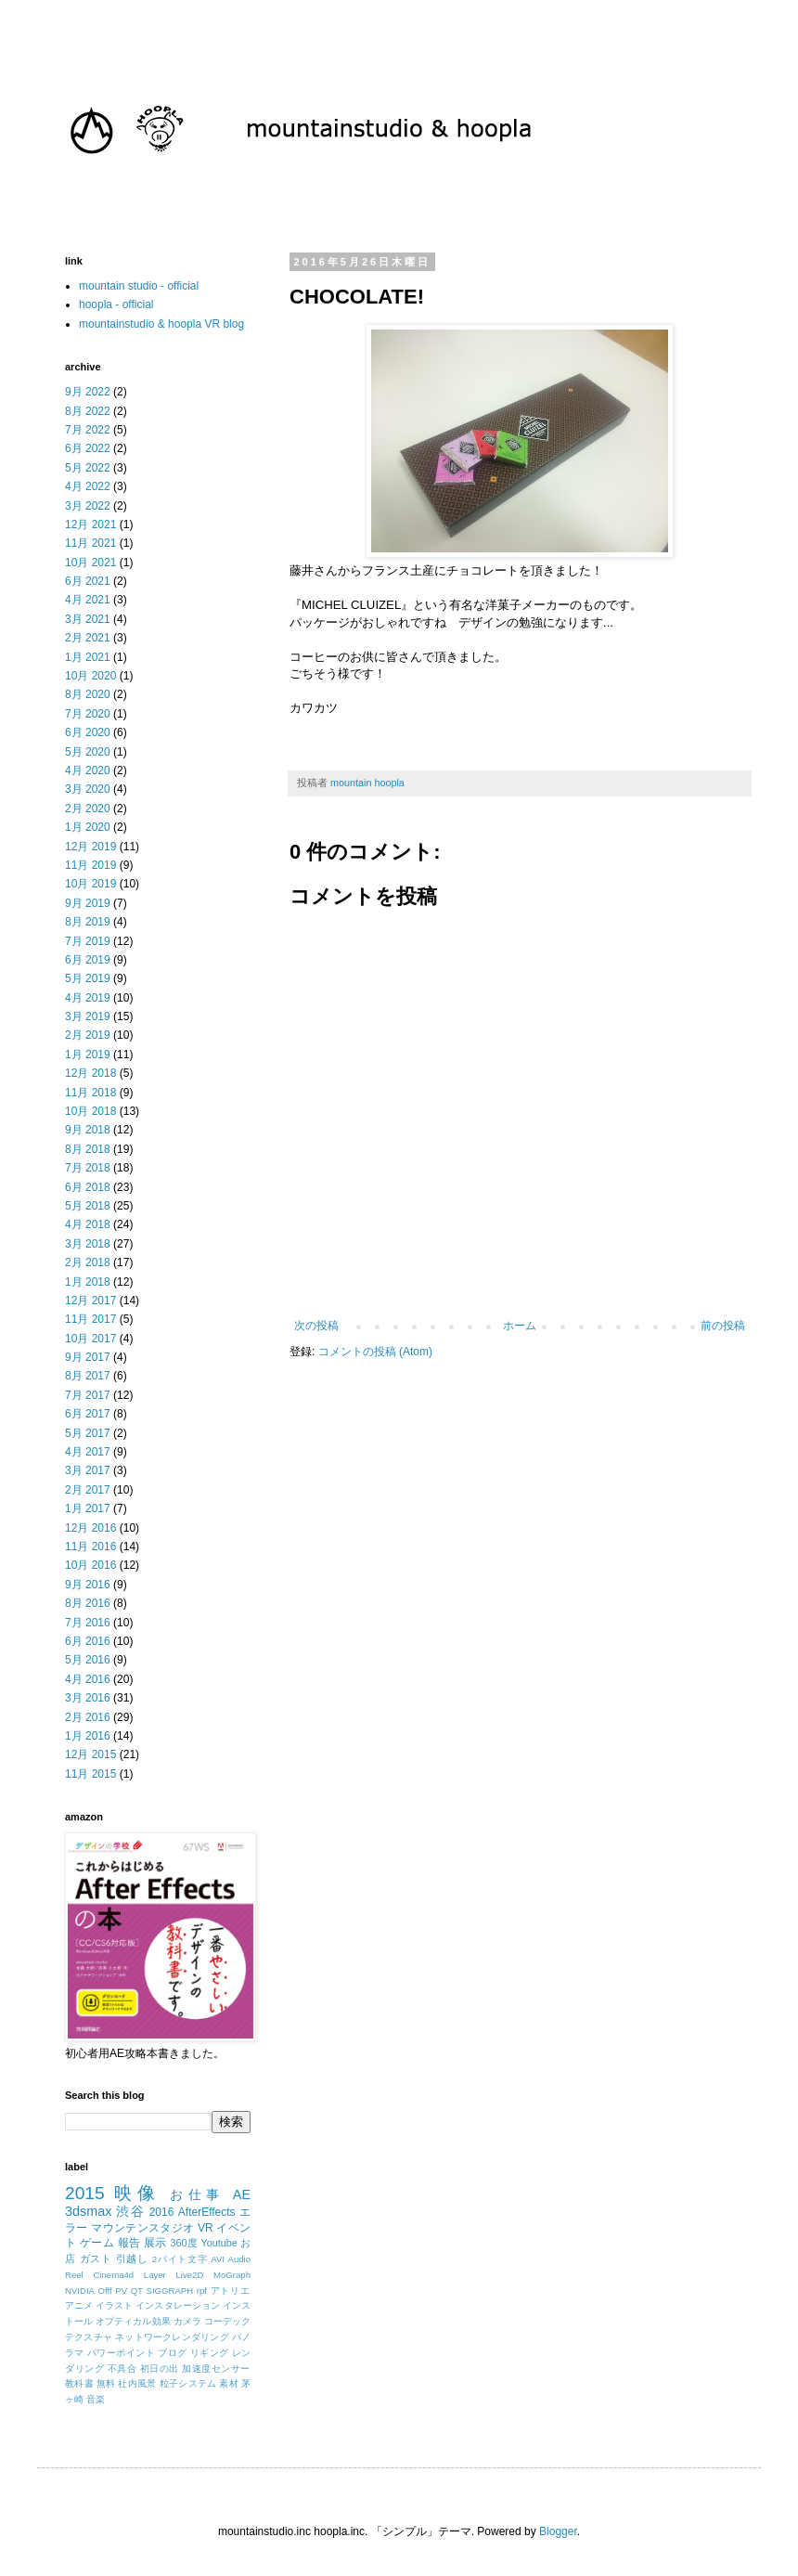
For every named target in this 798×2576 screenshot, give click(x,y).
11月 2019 (90, 865)
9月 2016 (87, 1584)
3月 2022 (87, 505)
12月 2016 (90, 1527)
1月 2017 (87, 1508)
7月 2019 (87, 941)
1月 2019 (87, 1054)
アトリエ (231, 2290)
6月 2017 (87, 1413)
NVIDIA (80, 2290)
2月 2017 (87, 1489)
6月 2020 (87, 732)
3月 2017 (87, 1470)
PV (121, 2290)
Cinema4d (113, 2275)
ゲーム (97, 2242)
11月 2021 (90, 543)
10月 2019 (90, 883)
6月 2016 (87, 1641)
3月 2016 (87, 1697)
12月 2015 (90, 1754)
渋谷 (130, 2211)
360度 (184, 2242)
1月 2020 (87, 827)
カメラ (187, 2321)
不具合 (122, 2368)
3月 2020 (87, 789)
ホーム (519, 1325)
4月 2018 (87, 1224)
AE (242, 2194)
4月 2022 (87, 486)
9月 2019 (87, 903)
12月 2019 (90, 846)
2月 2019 (87, 1035)
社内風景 (137, 2383)
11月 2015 (90, 1773)
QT (137, 2290)
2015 (85, 2193)
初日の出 (159, 2368)
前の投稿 (723, 1325)
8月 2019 (87, 921)
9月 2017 (87, 1357)
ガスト (96, 2258)
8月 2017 (87, 1375)
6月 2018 (87, 1187)
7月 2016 (87, 1622)
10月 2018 (90, 1111)
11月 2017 (90, 1319)
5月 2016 (87, 1659)
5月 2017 (87, 1433)
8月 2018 (87, 1149)
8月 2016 (87, 1603)
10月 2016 (90, 1565)
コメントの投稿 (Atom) (375, 1351)
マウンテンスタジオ (142, 2227)
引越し (132, 2258)
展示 (155, 2242)
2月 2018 (87, 1262)
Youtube (218, 2242)
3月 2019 (87, 1016)
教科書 (79, 2383)
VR (205, 2227)
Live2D (189, 2275)
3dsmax (88, 2211)
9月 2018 (87, 1129)
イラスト (114, 2305)
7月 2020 (87, 713)
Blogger (558, 2531)
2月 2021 (87, 637)
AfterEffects (207, 2212)
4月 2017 (87, 1451)
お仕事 (197, 2194)
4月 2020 (87, 770)
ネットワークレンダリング (172, 2337)
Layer (155, 2275)
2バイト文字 (180, 2259)
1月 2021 (87, 657)
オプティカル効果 (133, 2321)
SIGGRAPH (170, 2290)
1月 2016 (87, 1735)
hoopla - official (116, 304)
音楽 (95, 2399)
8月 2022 (87, 411)
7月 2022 (87, 429)
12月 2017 (90, 1300)
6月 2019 (87, 959)
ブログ (172, 2353)
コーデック (227, 2321)
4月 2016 (87, 1679)
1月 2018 (87, 1281)
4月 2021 (87, 599)
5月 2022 (87, 467)
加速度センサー (216, 2368)
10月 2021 (90, 562)
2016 (161, 2212)
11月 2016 (90, 1546)
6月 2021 (87, 581)
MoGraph (232, 2275)
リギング (209, 2353)
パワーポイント (121, 2353)
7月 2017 (87, 1395)
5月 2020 (87, 751)
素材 (228, 2383)
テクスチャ (88, 2337)
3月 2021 (87, 619)
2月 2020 (87, 808)
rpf (202, 2290)
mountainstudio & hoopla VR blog (161, 323)
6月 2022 (87, 448)
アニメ (79, 2305)
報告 (129, 2242)
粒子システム (188, 2383)
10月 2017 (90, 1338)
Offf (105, 2290)
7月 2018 (87, 1167)
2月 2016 (87, 1717)
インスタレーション (177, 2305)
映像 (137, 2193)
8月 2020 (87, 694)
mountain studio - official (139, 285)
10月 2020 (90, 675)
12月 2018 (90, 1073)
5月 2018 (87, 1205)
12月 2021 (90, 524)
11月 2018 (90, 1092)
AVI (218, 2259)
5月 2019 (87, 978)
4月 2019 (87, 997)
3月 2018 (87, 1243)
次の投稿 (316, 1325)
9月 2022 (87, 391)
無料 (106, 2383)
